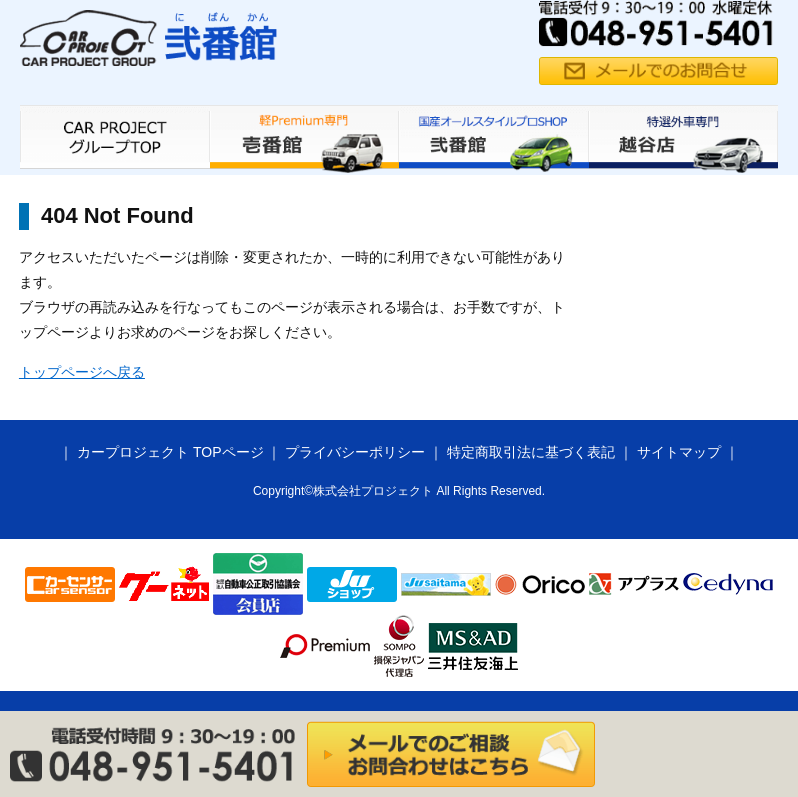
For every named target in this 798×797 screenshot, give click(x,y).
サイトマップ (679, 452)
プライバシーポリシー (355, 452)
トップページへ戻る (82, 372)
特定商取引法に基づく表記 (531, 452)
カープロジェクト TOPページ (170, 452)
